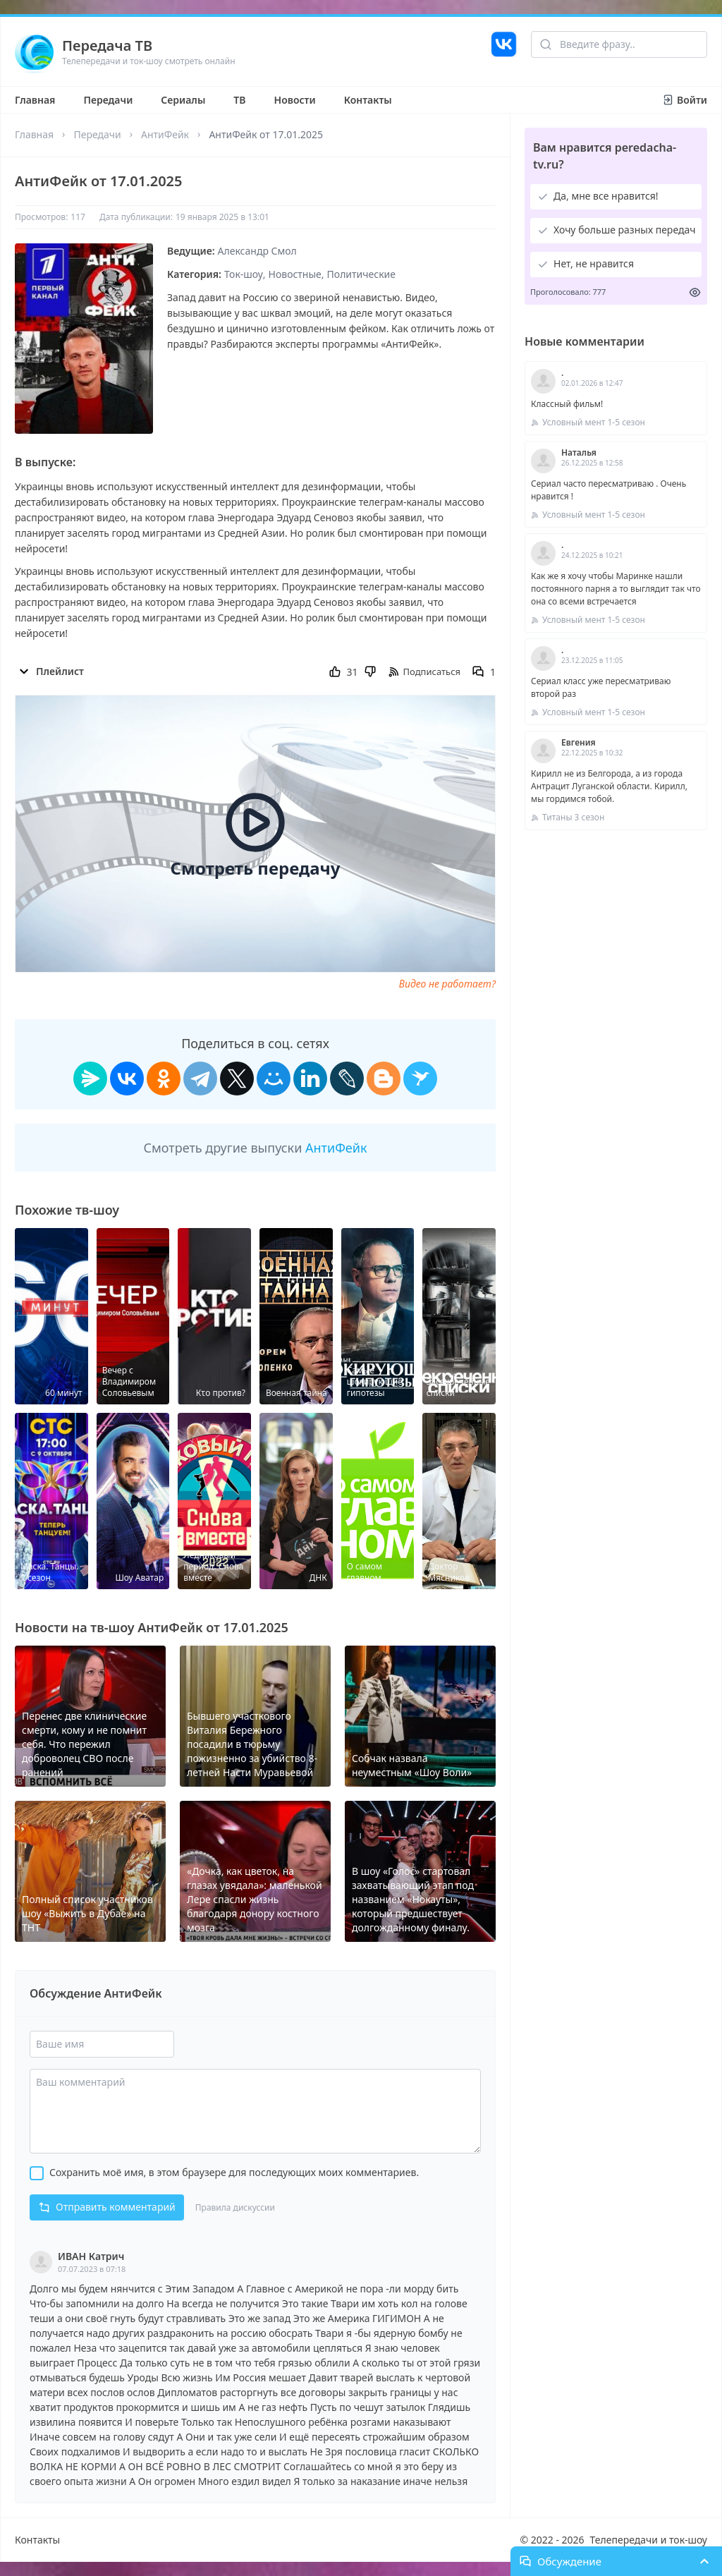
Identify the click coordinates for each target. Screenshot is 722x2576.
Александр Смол (257, 250)
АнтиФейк (165, 134)
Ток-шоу (243, 274)
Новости (295, 100)
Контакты (368, 100)
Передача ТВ (107, 45)
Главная (35, 100)
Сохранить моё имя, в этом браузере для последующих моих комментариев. (234, 2172)
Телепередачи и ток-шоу (648, 2539)
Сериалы (183, 100)
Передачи (108, 100)
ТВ (239, 100)
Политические (361, 274)
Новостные (295, 274)
